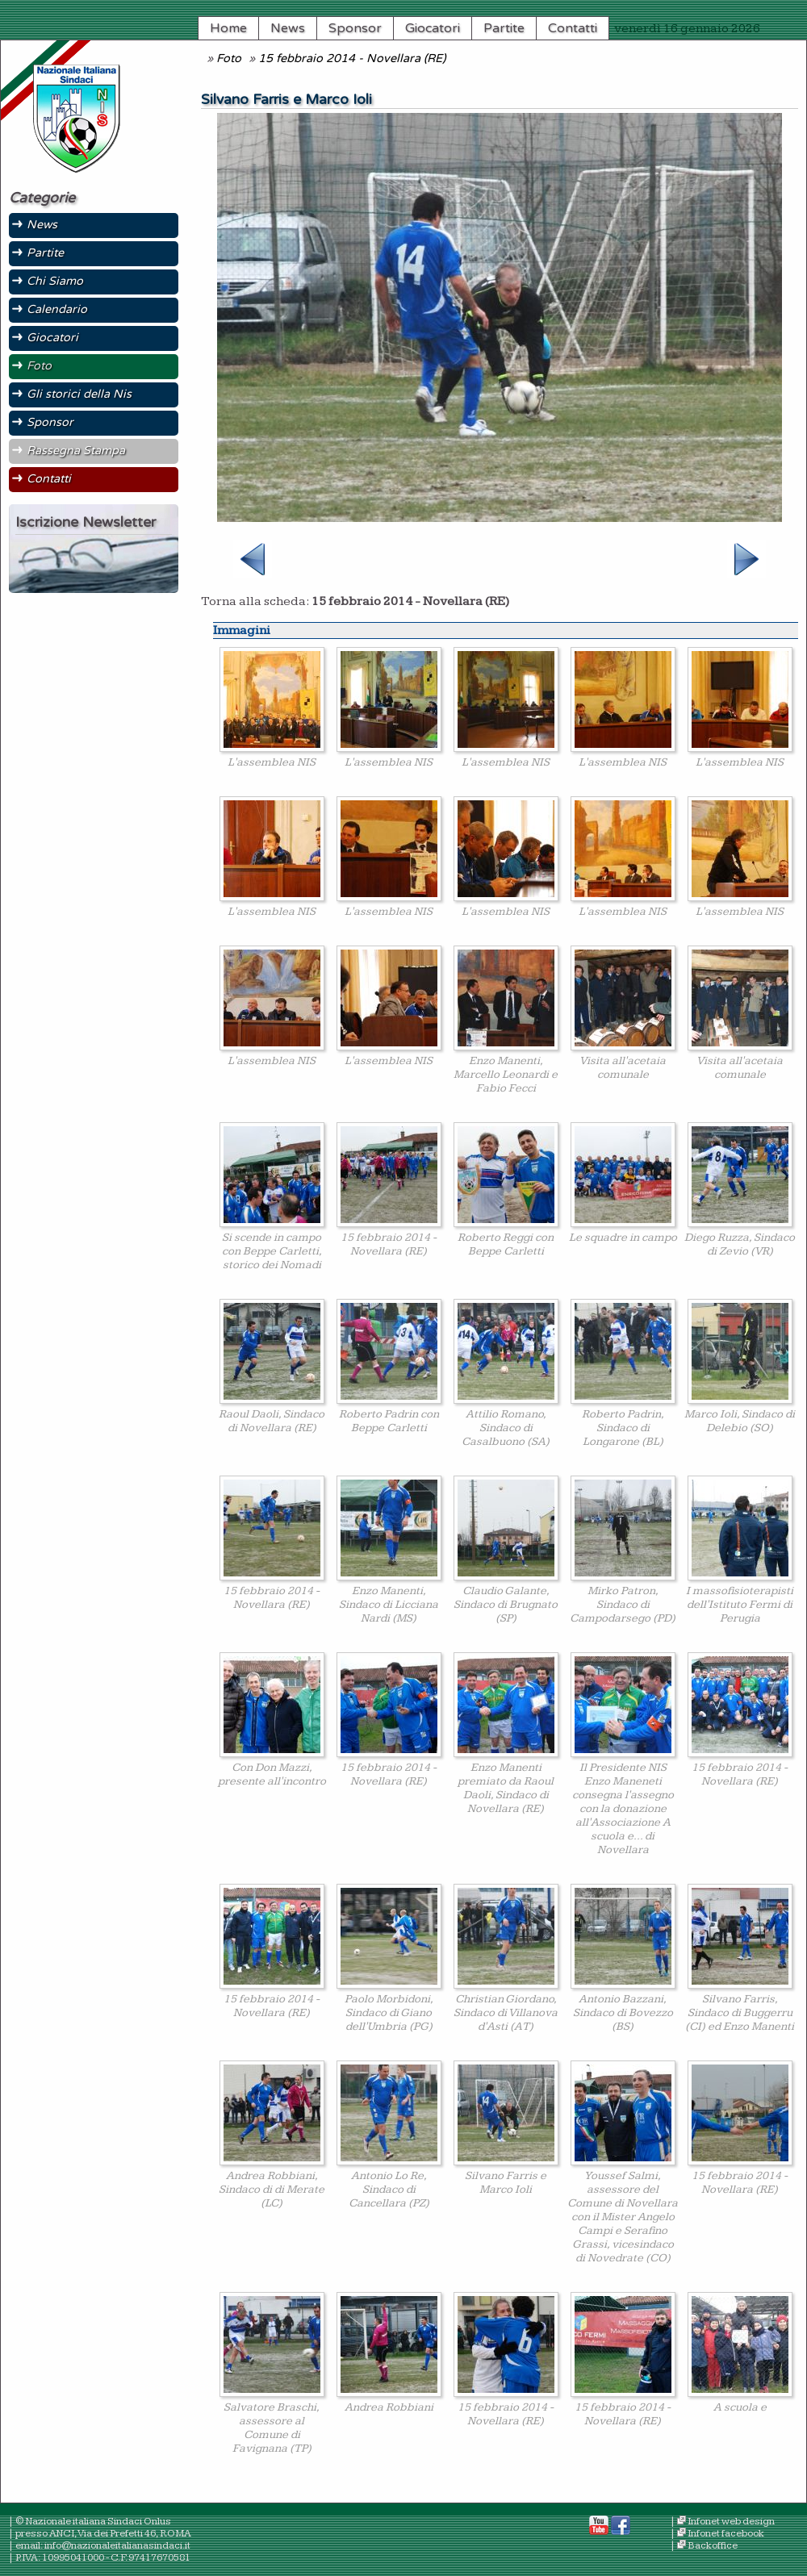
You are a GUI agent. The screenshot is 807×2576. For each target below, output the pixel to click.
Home (228, 28)
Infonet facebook (726, 2534)
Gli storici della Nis (79, 394)
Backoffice (713, 2546)
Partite (504, 28)
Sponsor (355, 28)
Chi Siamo (55, 281)
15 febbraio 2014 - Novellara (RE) (351, 58)
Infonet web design (731, 2521)
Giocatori (432, 28)
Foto (228, 58)
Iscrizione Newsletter (85, 522)
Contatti (572, 28)
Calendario (57, 309)
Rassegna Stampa (76, 450)
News (287, 28)
